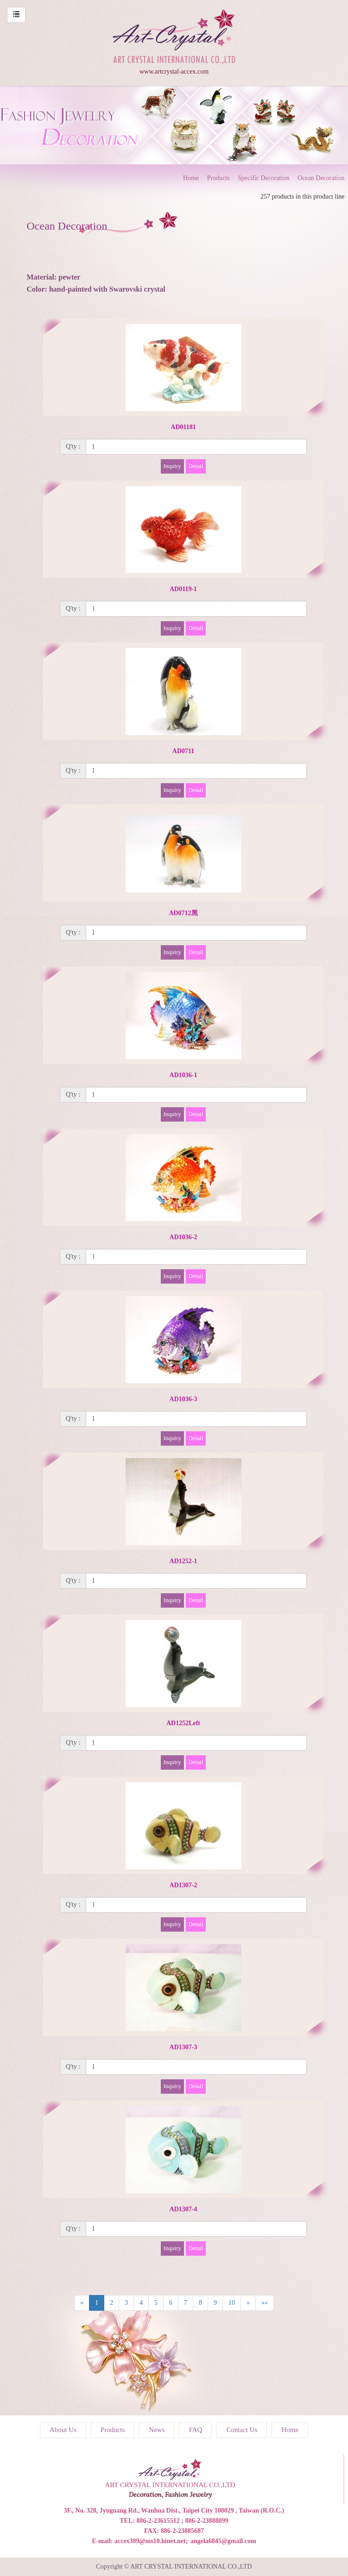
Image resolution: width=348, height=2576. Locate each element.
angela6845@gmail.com (223, 2541)
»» (264, 2302)
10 (231, 2302)
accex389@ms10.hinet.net (150, 2541)
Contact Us (241, 2429)
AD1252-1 (183, 1561)
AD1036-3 (183, 1399)
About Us (63, 2429)
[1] (196, 447)
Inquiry (172, 465)
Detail (196, 465)
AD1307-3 (183, 2047)
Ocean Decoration (320, 178)
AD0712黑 (183, 913)
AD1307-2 (183, 1885)
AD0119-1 (183, 589)
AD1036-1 (183, 1075)
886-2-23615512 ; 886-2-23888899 (182, 2520)
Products (218, 178)
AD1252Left (183, 1723)
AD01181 (183, 427)
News (157, 2429)
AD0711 (183, 751)
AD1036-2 (183, 1237)
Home (191, 178)
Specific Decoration (264, 178)
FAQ (195, 2429)
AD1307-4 (183, 2209)
